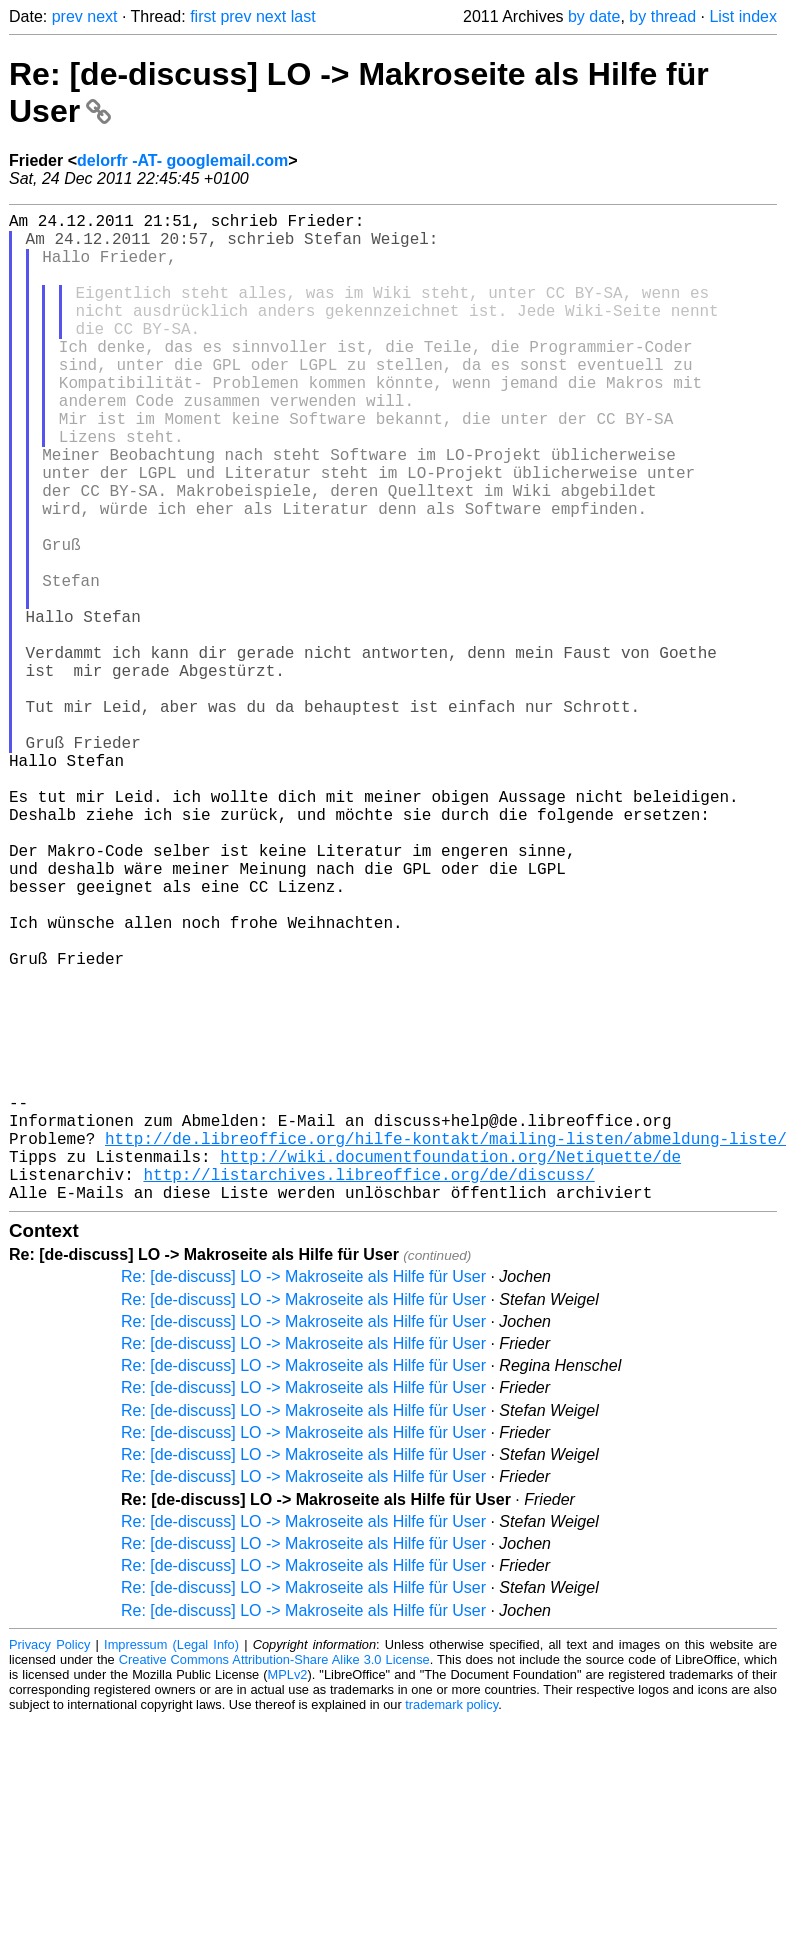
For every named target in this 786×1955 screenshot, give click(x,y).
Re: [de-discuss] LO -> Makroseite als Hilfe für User (303, 1496)
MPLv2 (288, 1894)
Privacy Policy (49, 1864)
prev (67, 16)
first (203, 16)
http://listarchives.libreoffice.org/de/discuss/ (368, 1390)
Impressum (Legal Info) (171, 1864)
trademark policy (451, 1924)
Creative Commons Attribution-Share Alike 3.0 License (274, 1879)
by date (594, 16)
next (102, 16)
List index (743, 16)
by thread (662, 16)
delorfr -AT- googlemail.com (182, 160)
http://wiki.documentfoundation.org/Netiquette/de (450, 1368)
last (303, 16)
